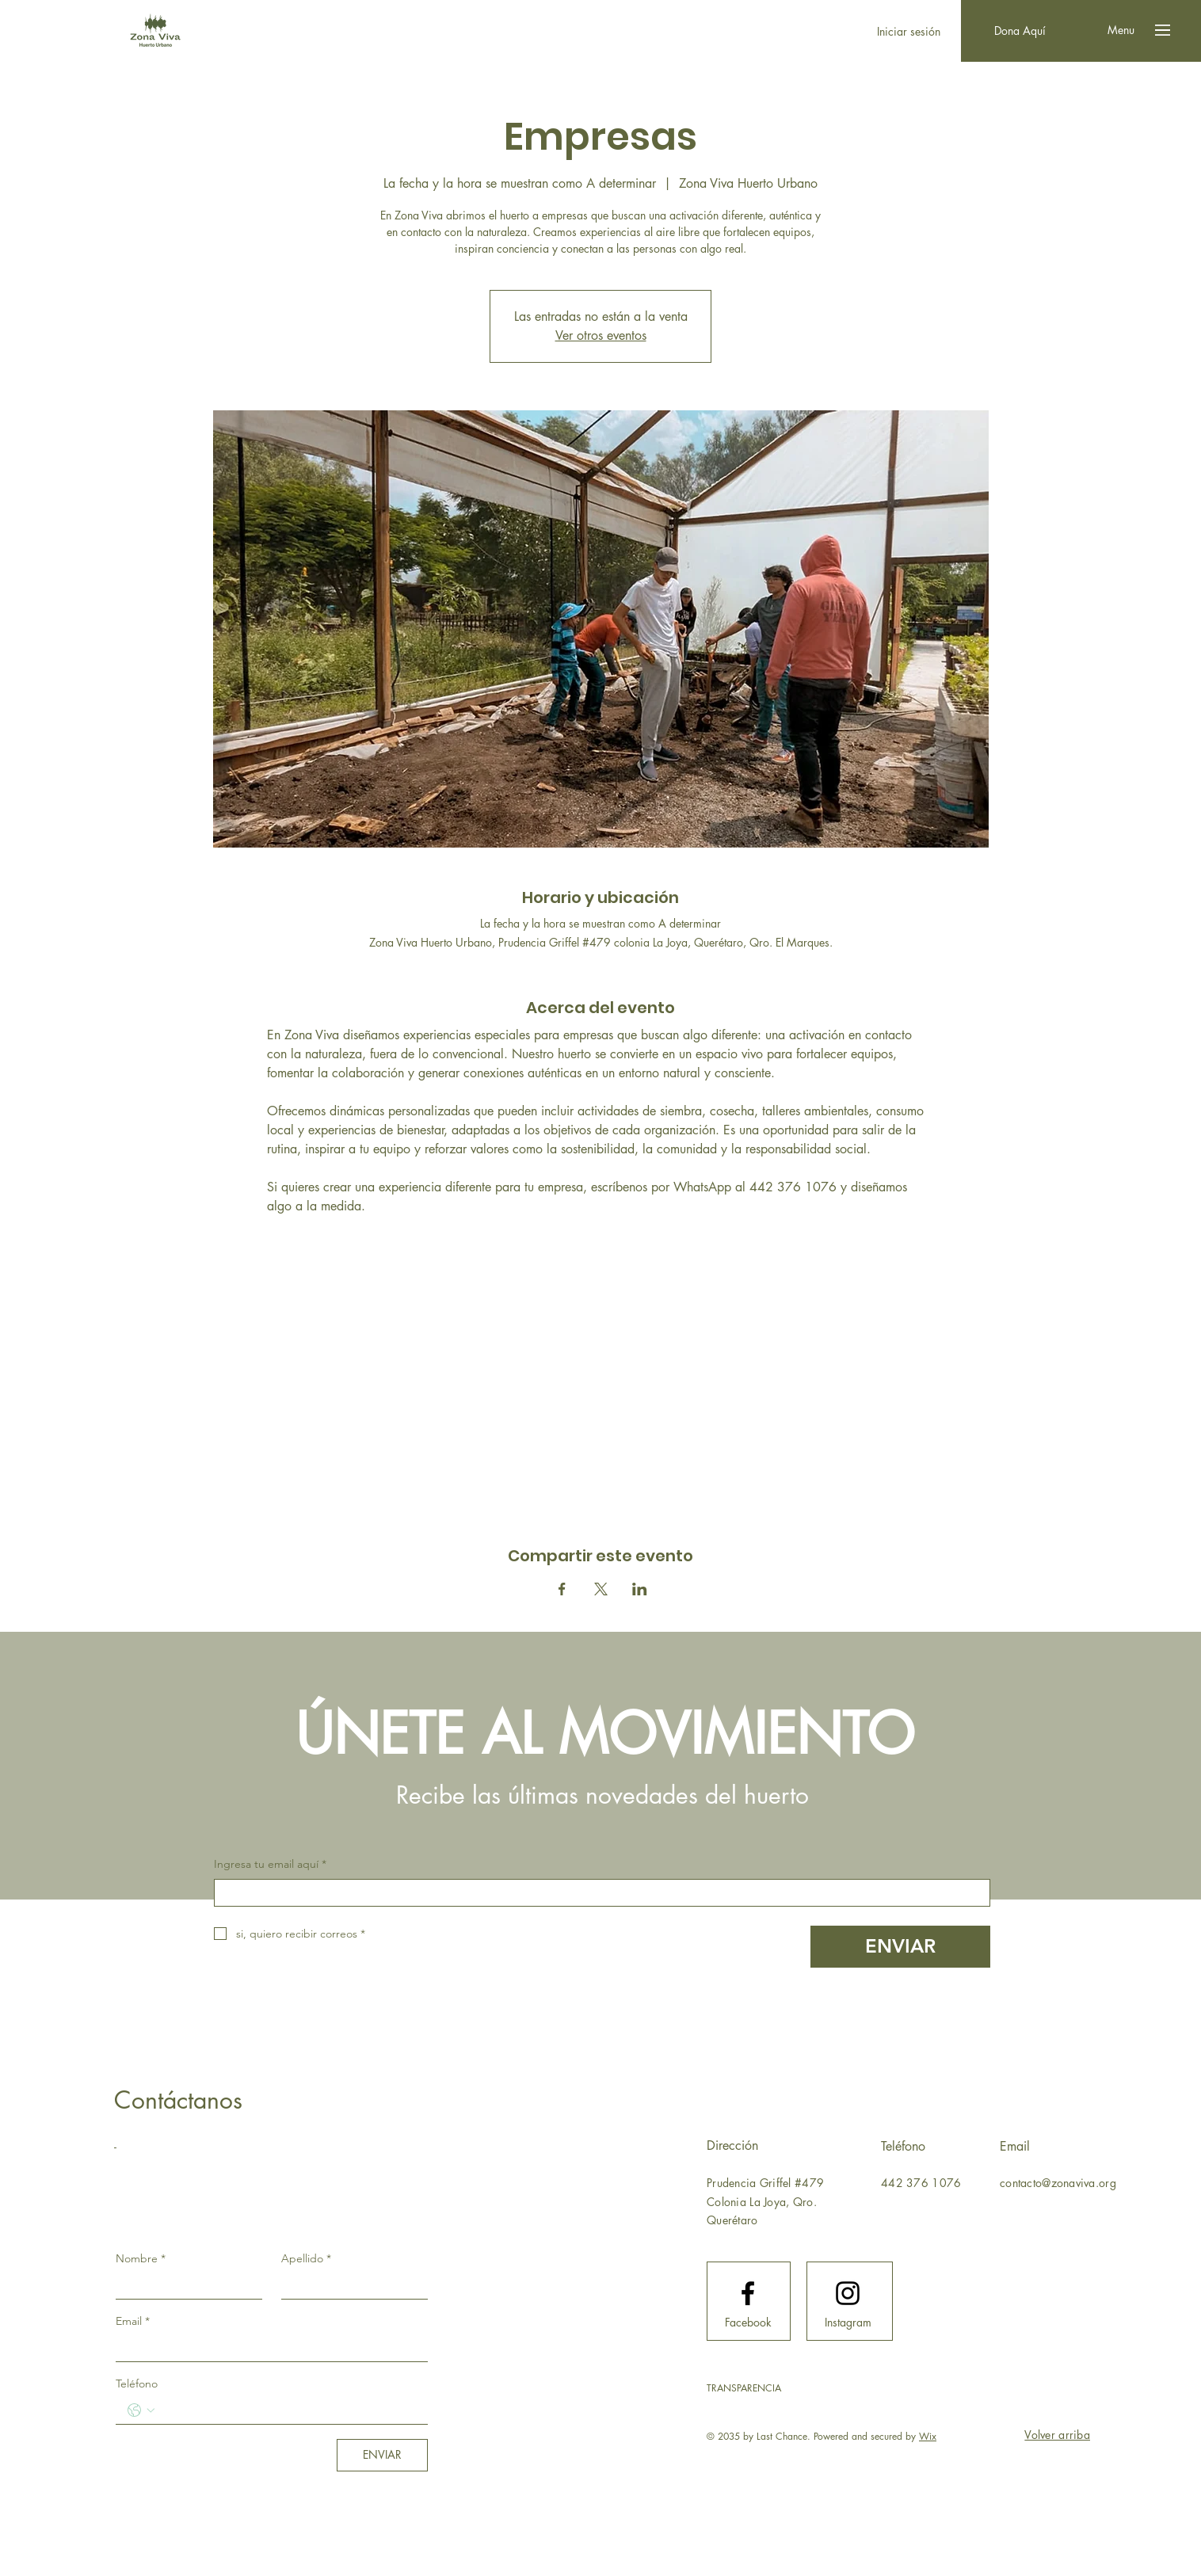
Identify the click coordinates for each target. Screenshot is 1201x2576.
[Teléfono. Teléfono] (287, 2410)
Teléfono (137, 2383)
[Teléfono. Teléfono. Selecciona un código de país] (141, 2410)
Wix (927, 2436)
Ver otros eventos (600, 335)
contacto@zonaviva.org (1058, 2182)
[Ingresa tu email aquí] (597, 1893)
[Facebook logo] (748, 2293)
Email (133, 2321)
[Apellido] (349, 2285)
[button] (1120, 30)
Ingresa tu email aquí (270, 1865)
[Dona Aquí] (1020, 31)
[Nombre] (184, 2285)
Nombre (141, 2258)
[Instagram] (847, 2322)
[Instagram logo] (848, 2293)
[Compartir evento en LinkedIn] (639, 1589)
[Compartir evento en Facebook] (562, 1589)
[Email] (267, 2347)
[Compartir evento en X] (600, 1589)
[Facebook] (747, 2322)
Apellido (306, 2258)
